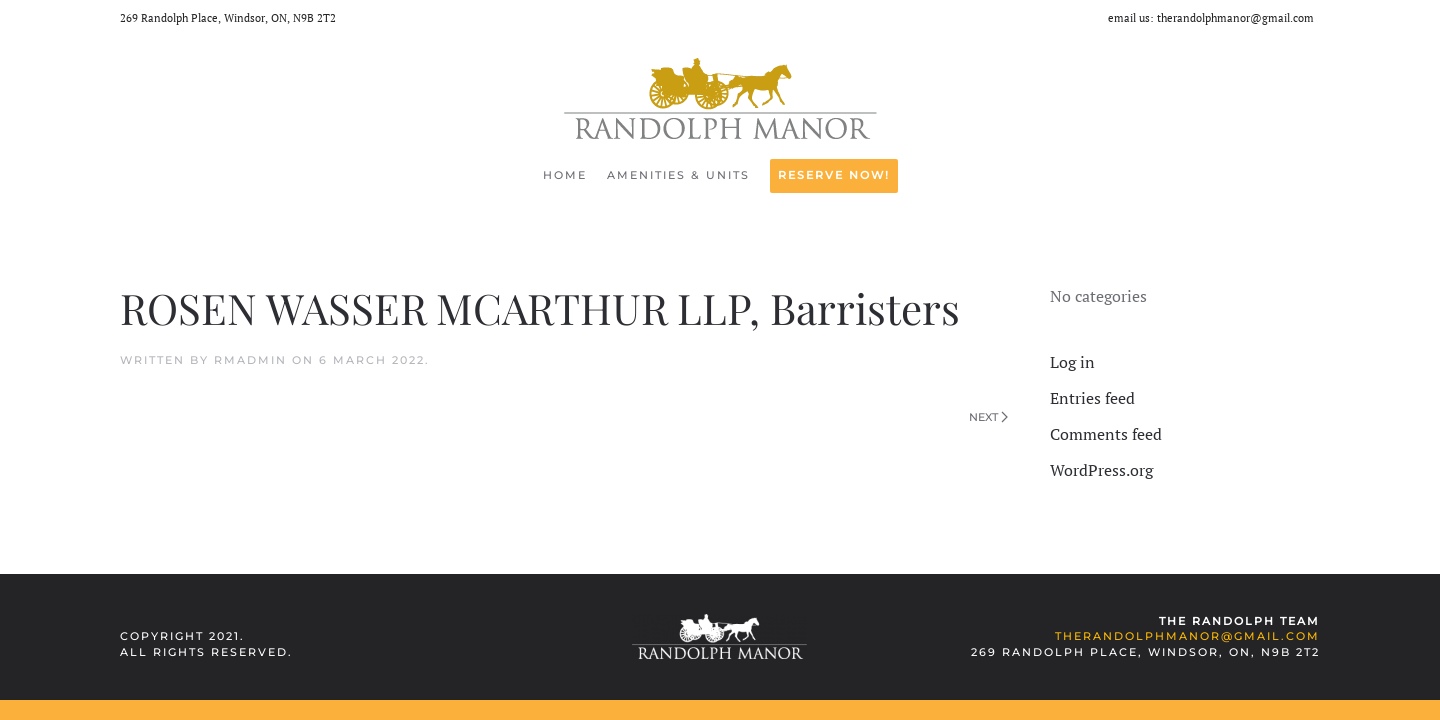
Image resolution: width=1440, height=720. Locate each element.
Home (565, 175)
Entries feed (1092, 398)
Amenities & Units (678, 175)
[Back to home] (720, 98)
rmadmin (250, 360)
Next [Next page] (988, 417)
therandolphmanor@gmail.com (1235, 18)
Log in (1072, 362)
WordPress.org (1101, 470)
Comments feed (1106, 434)
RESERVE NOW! (834, 175)
